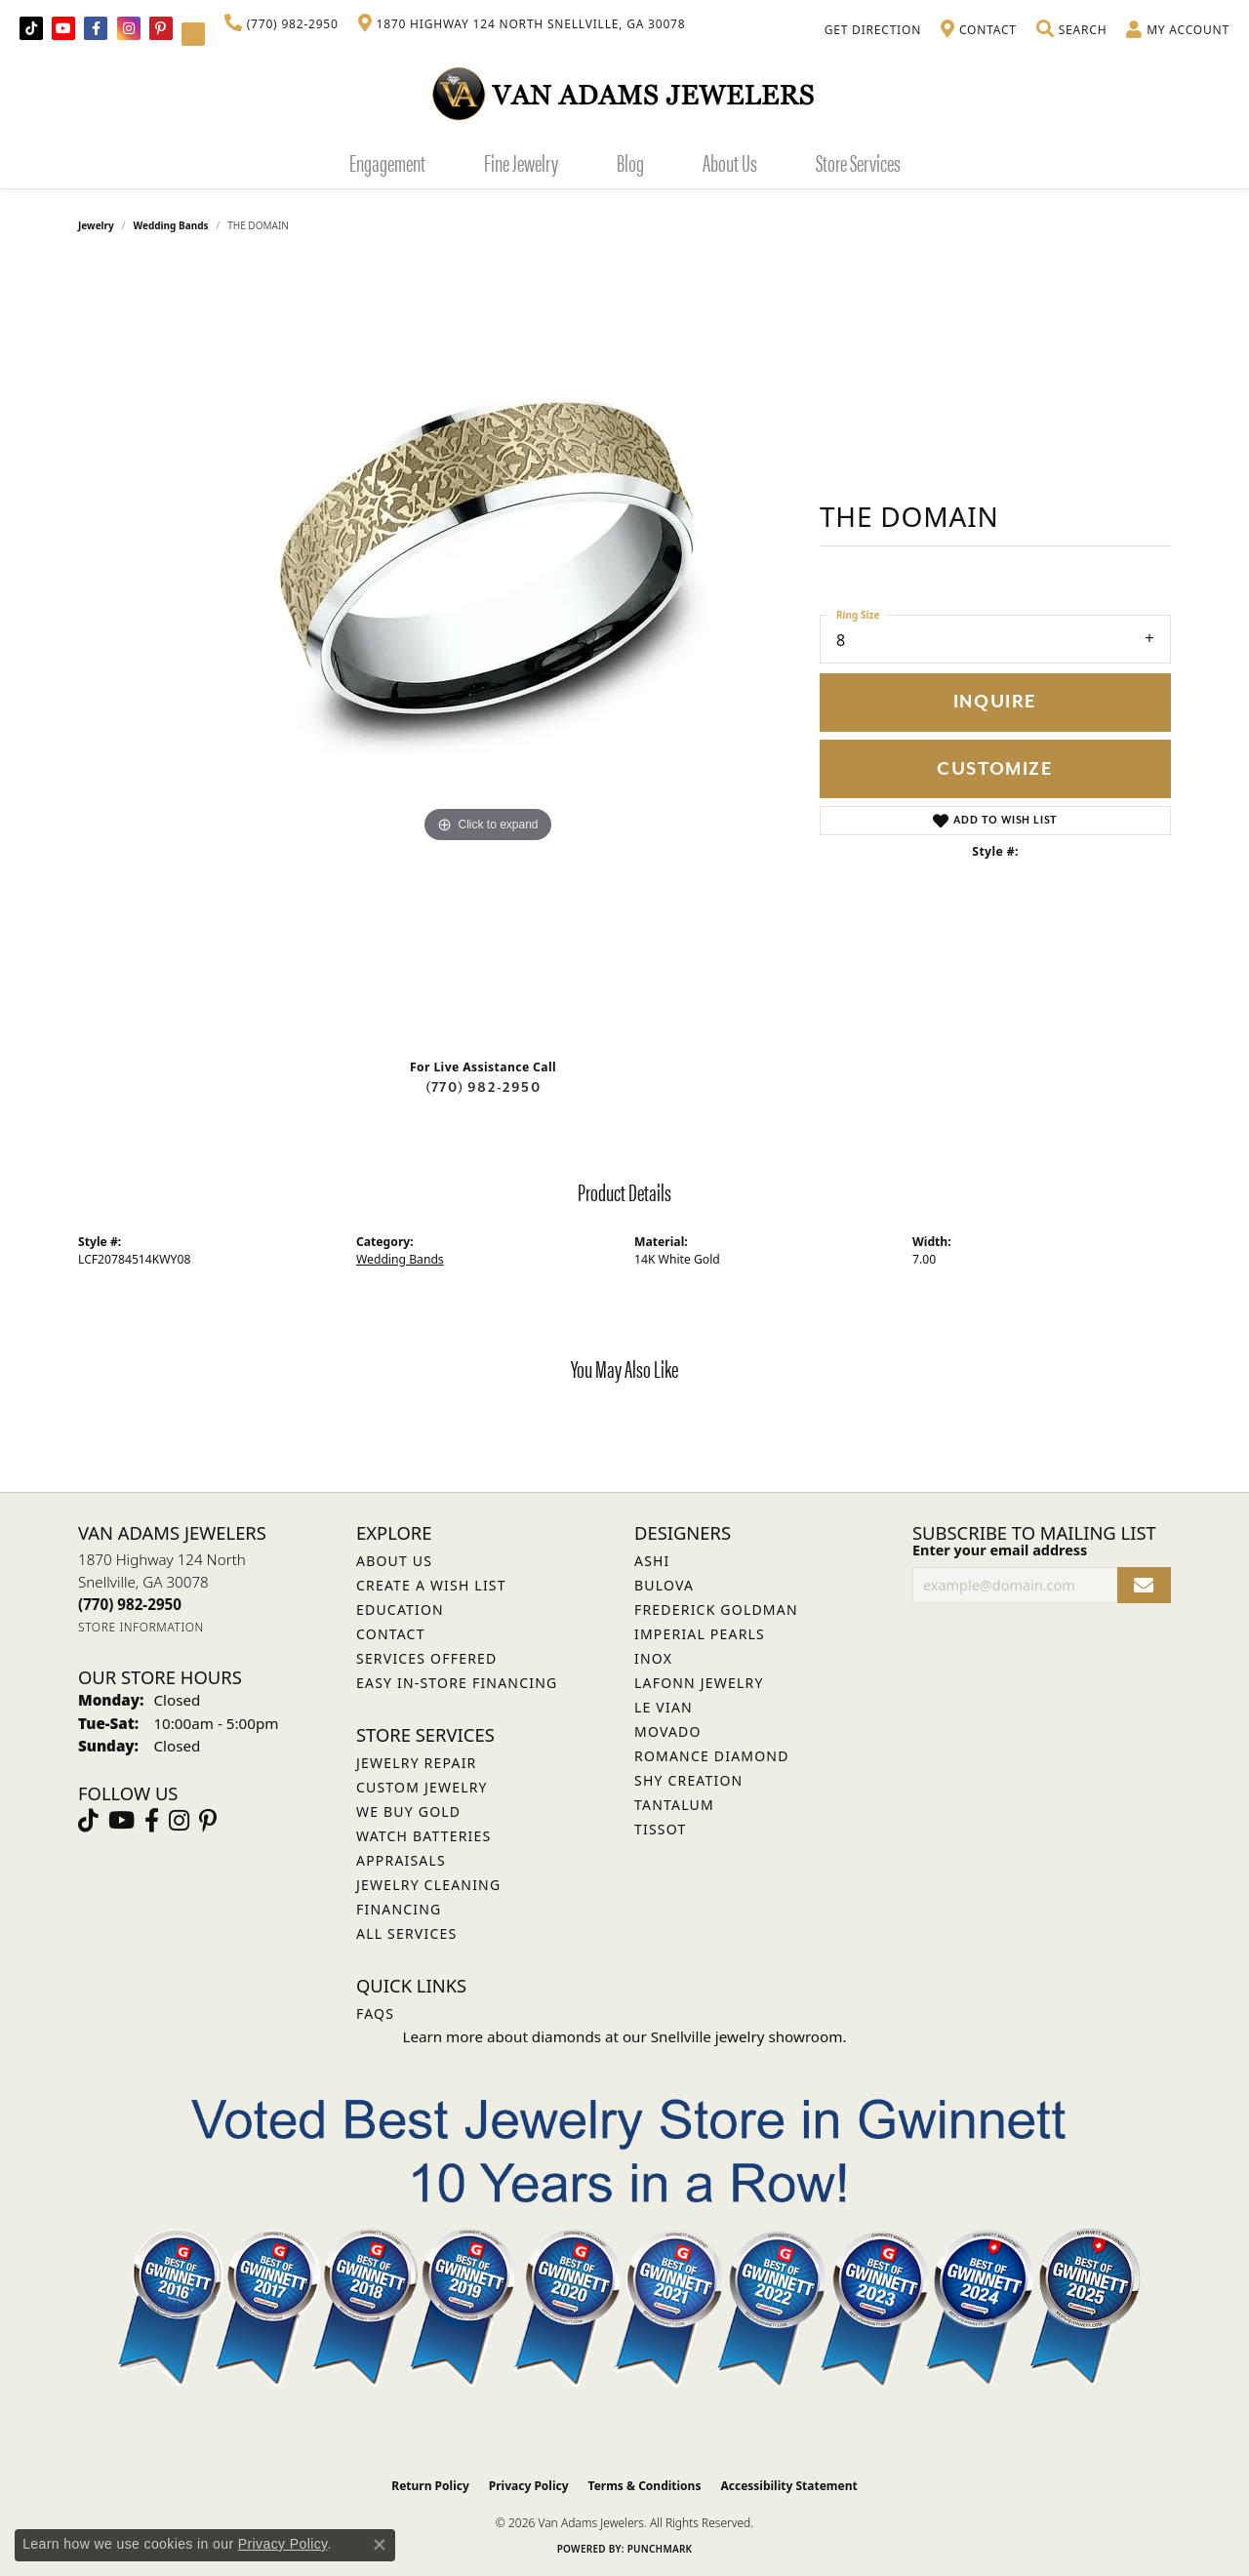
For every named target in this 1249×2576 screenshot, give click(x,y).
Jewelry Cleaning (428, 1884)
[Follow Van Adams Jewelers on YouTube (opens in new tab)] (193, 34)
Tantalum (674, 1804)
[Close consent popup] (379, 2545)
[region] (488, 652)
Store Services (858, 162)
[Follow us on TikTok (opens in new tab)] (31, 28)
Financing (398, 1909)
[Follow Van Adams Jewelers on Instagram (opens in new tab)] (129, 28)
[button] (1071, 30)
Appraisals (401, 1860)
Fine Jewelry (521, 162)
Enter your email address (999, 1550)
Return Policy (430, 2485)
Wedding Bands (171, 225)
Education (400, 1609)
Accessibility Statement (788, 2485)
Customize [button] (995, 769)
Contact (390, 1634)
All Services (406, 1933)
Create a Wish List (431, 1585)
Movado (668, 1731)
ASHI (652, 1560)
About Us (730, 162)
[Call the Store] (129, 1604)
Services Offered (426, 1658)
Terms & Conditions (645, 2485)
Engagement (387, 162)
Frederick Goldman (716, 1609)
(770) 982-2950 (483, 1087)
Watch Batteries (423, 1836)
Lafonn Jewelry (699, 1682)
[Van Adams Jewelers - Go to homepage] (624, 93)
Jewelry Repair (416, 1762)
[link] (281, 24)
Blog (630, 162)
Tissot (660, 1829)
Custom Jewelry (422, 1787)
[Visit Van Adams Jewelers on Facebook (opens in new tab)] (95, 28)
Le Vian (663, 1707)
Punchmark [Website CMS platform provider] (660, 2549)
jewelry (96, 225)
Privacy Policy (529, 2485)
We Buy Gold (408, 1811)
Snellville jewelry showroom (747, 2036)
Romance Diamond (711, 1756)
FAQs (375, 2013)
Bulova (664, 1585)
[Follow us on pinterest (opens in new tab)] (161, 28)
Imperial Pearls (699, 1634)
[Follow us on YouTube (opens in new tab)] (63, 28)
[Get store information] (141, 1627)
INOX (653, 1658)
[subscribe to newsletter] (1144, 1585)
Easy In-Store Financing (456, 1682)
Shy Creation (688, 1780)
